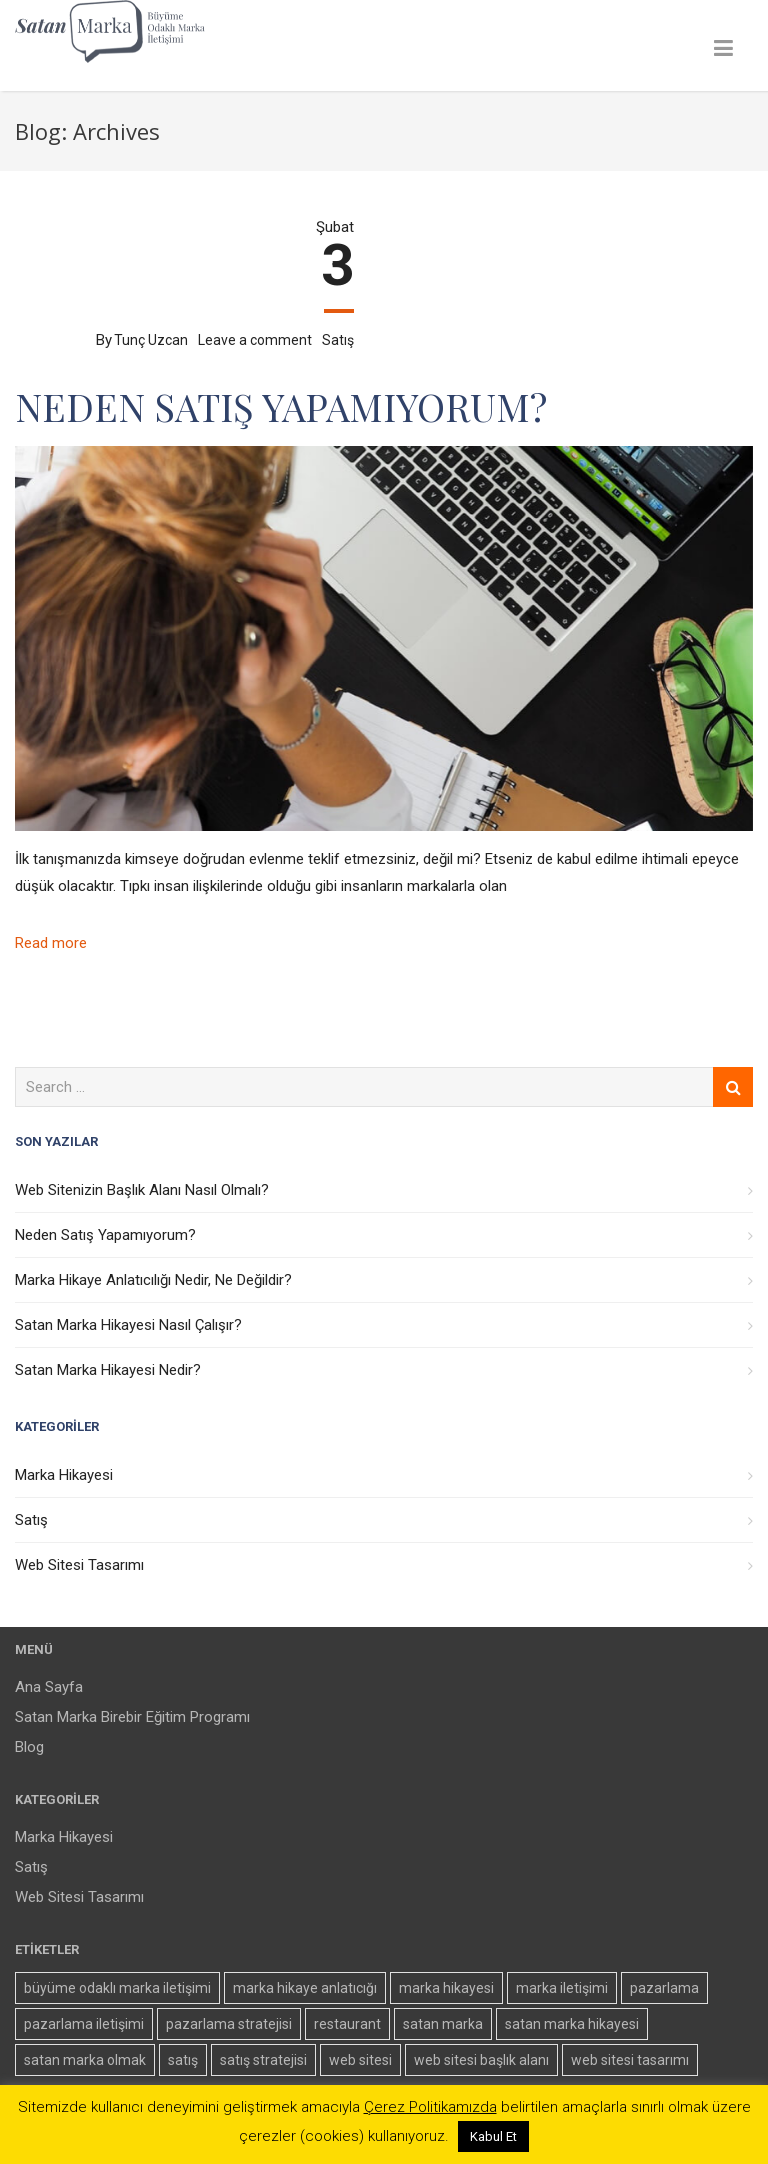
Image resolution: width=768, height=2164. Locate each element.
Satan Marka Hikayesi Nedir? (108, 1370)
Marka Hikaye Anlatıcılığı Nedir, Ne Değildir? (153, 1280)
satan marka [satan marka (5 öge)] (443, 2024)
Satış (338, 340)
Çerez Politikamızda (430, 2107)
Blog (29, 1747)
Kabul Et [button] (493, 2136)
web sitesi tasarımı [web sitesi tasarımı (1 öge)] (630, 2060)
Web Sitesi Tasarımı (79, 1565)
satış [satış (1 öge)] (183, 2060)
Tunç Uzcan (151, 340)
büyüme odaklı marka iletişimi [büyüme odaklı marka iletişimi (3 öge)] (117, 1988)
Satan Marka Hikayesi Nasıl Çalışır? (128, 1325)
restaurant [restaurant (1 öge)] (347, 2024)
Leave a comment (255, 340)
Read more (51, 943)
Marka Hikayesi (64, 1475)
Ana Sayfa (49, 1687)
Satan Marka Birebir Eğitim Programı (132, 1717)
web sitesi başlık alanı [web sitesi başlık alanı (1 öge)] (481, 2060)
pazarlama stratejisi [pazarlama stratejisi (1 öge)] (229, 2024)
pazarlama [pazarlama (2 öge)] (664, 1988)
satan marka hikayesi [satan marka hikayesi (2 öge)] (572, 2024)
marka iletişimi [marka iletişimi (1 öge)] (562, 1988)
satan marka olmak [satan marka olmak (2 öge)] (85, 2060)
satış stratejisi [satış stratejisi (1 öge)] (263, 2060)
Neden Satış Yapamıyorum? (281, 406)
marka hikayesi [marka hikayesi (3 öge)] (446, 1988)
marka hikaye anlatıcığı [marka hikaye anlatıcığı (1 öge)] (305, 1988)
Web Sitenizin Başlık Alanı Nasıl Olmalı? (142, 1190)
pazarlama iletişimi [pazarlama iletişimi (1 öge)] (84, 2024)
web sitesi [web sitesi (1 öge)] (360, 2060)
